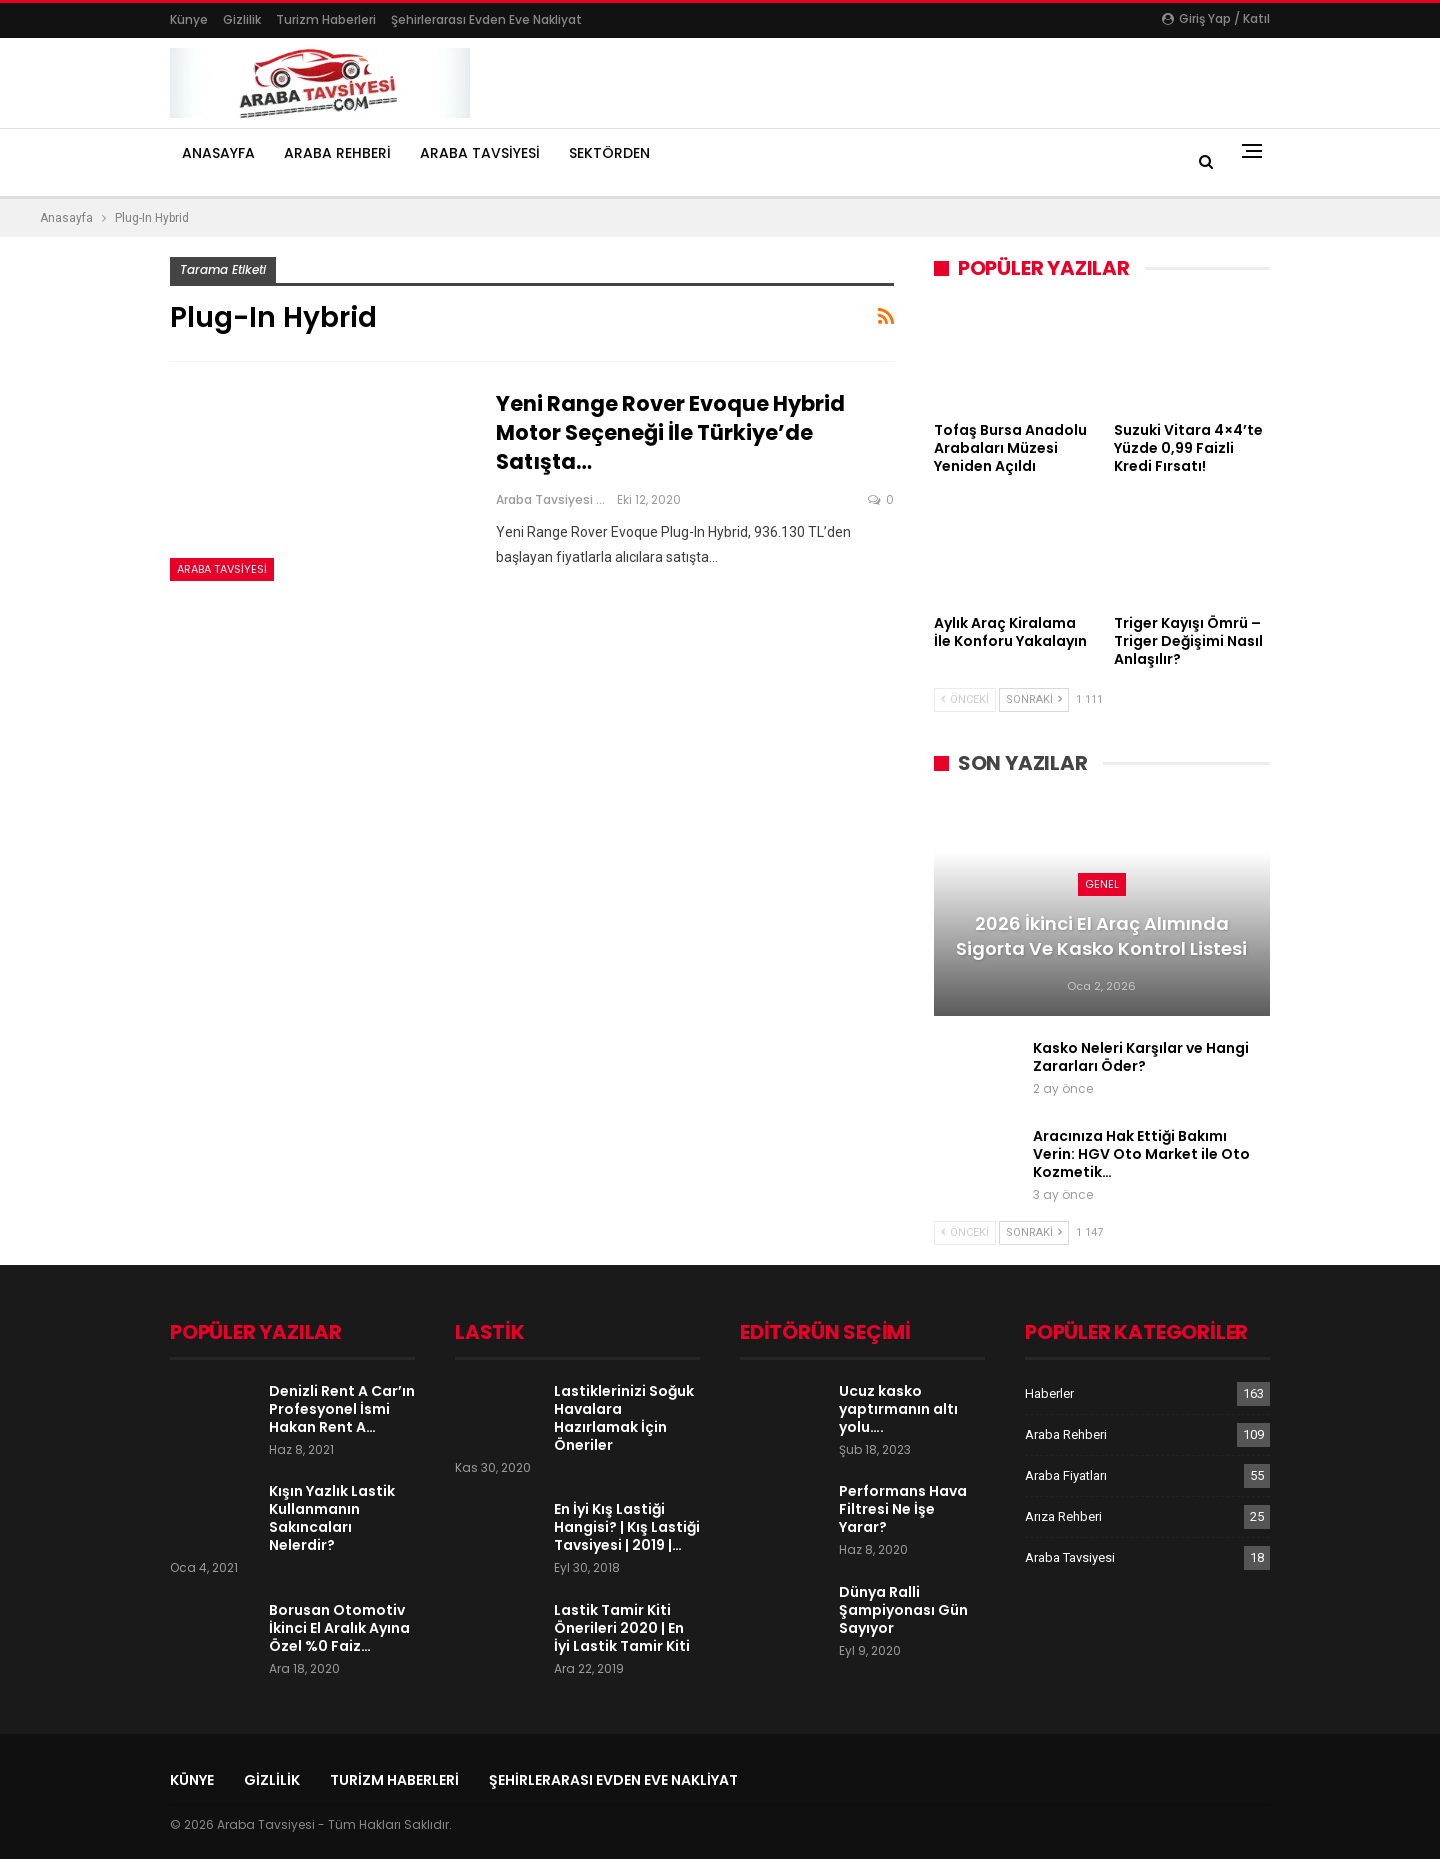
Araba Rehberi (337, 153)
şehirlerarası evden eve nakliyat (486, 19)
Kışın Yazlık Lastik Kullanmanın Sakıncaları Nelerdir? (332, 1518)
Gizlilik (242, 19)
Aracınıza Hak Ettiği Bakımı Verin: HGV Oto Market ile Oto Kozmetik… (1141, 1154)
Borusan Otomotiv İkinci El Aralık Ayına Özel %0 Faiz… (339, 1628)
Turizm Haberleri (326, 19)
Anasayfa (218, 153)
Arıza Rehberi (1063, 1516)
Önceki (965, 699)
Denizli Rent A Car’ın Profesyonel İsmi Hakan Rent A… (342, 1409)
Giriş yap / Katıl (1216, 18)
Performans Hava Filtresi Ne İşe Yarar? (903, 1509)
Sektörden (609, 153)
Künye (189, 19)
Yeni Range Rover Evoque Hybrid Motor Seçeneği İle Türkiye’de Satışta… (670, 432)
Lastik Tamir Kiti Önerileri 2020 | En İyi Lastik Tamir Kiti (622, 1628)
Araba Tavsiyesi (480, 153)
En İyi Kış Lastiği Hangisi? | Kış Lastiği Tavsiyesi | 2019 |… (627, 1527)
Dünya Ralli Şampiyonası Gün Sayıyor (903, 1610)
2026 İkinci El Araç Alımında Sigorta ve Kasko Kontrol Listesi (1101, 936)
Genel (1102, 884)
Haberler (1049, 1393)
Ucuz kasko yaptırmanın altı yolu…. (898, 1409)
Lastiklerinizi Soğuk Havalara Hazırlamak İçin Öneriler (624, 1418)
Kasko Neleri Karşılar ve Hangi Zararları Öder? (1141, 1057)
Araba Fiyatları (1066, 1475)
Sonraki (1034, 699)
